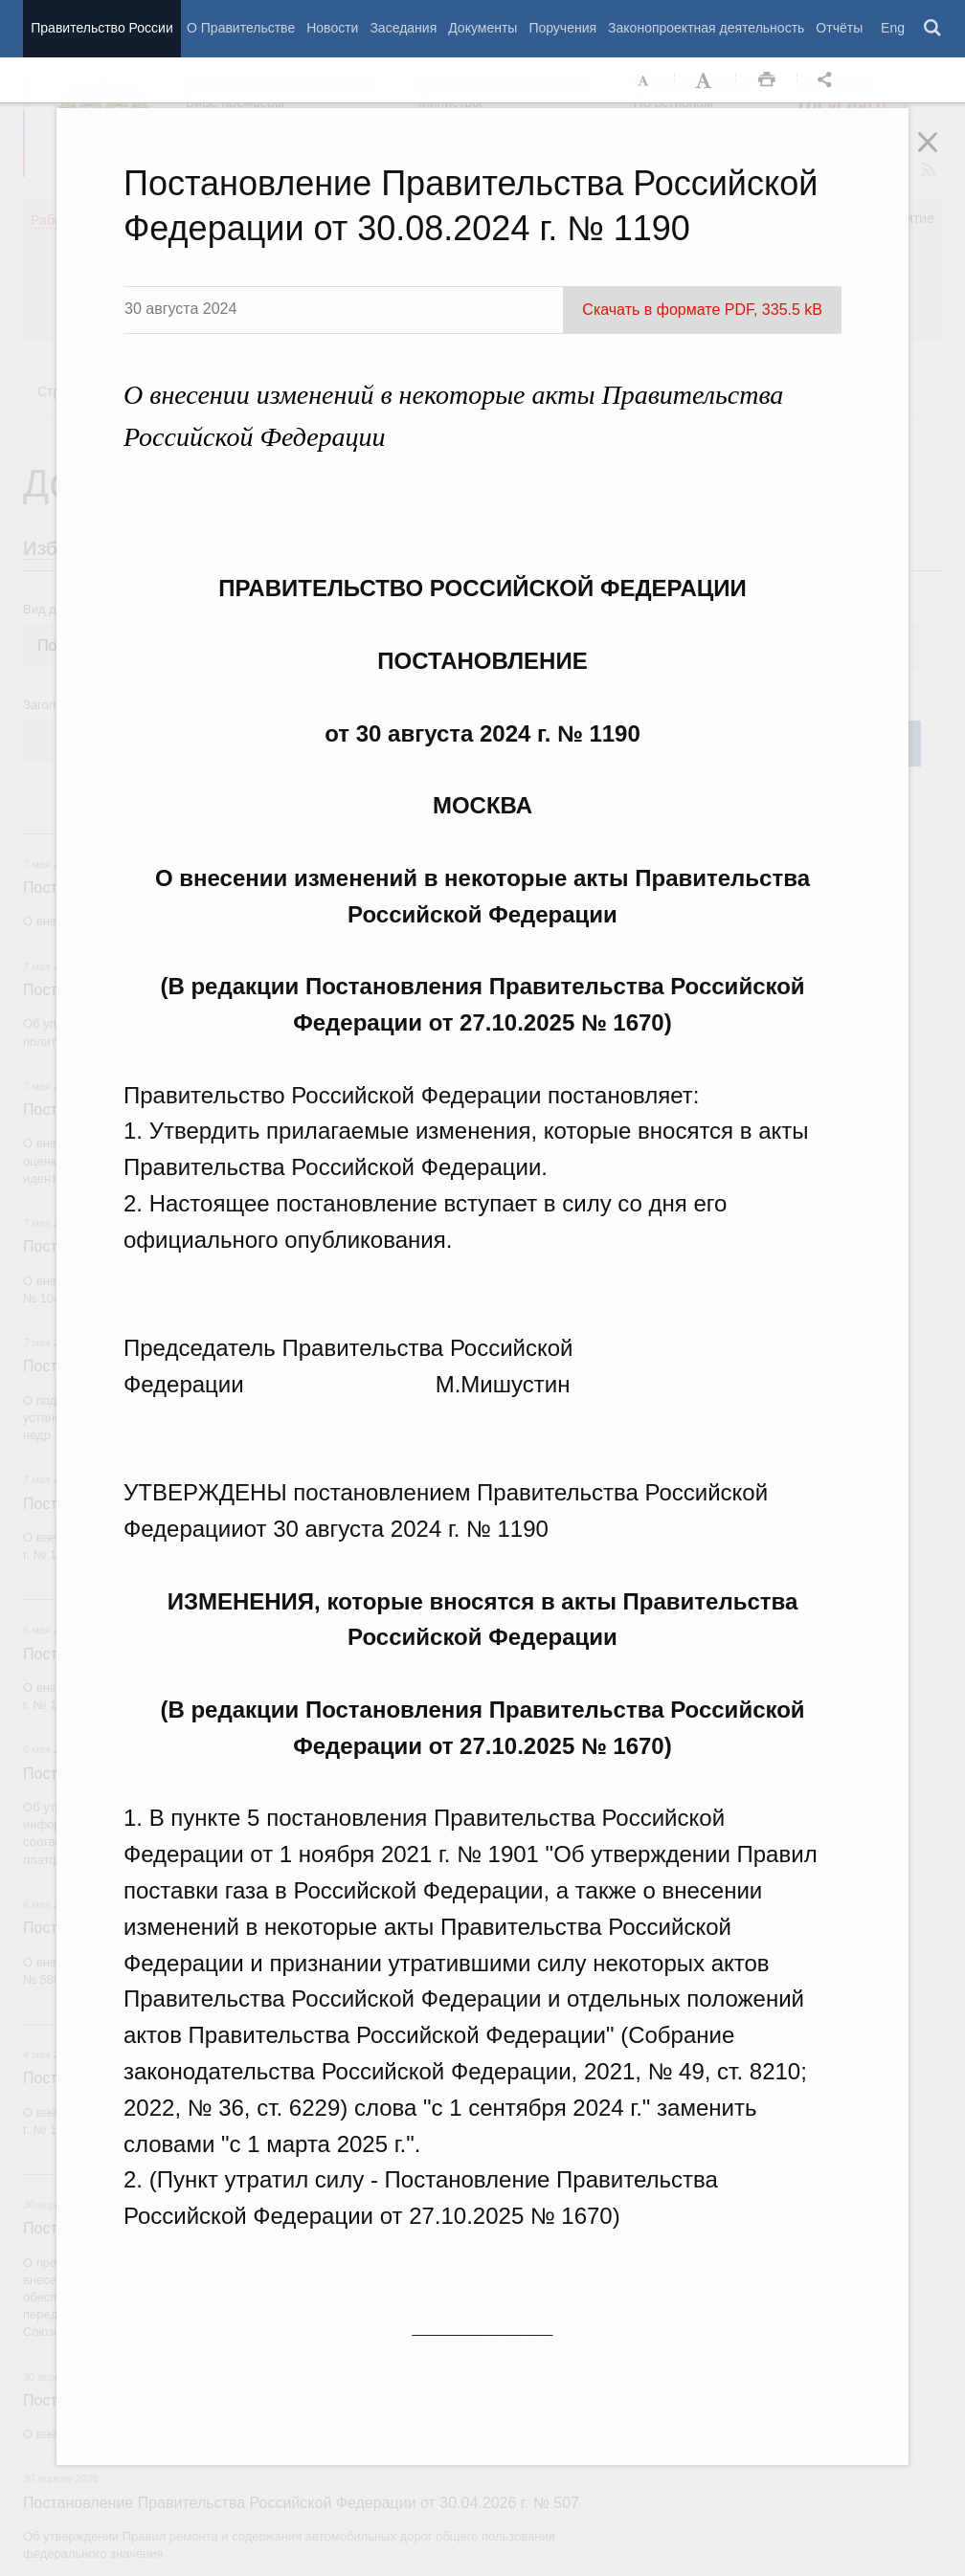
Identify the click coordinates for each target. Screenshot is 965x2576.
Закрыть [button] (941, 155)
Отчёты (839, 27)
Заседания (403, 27)
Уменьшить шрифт (644, 80)
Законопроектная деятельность (706, 27)
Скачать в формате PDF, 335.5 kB (702, 309)
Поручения (562, 27)
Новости (332, 27)
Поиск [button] (933, 28)
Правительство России (101, 27)
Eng (893, 27)
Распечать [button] (767, 80)
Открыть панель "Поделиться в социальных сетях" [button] (828, 80)
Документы (482, 27)
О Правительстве (241, 27)
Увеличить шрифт (706, 80)
